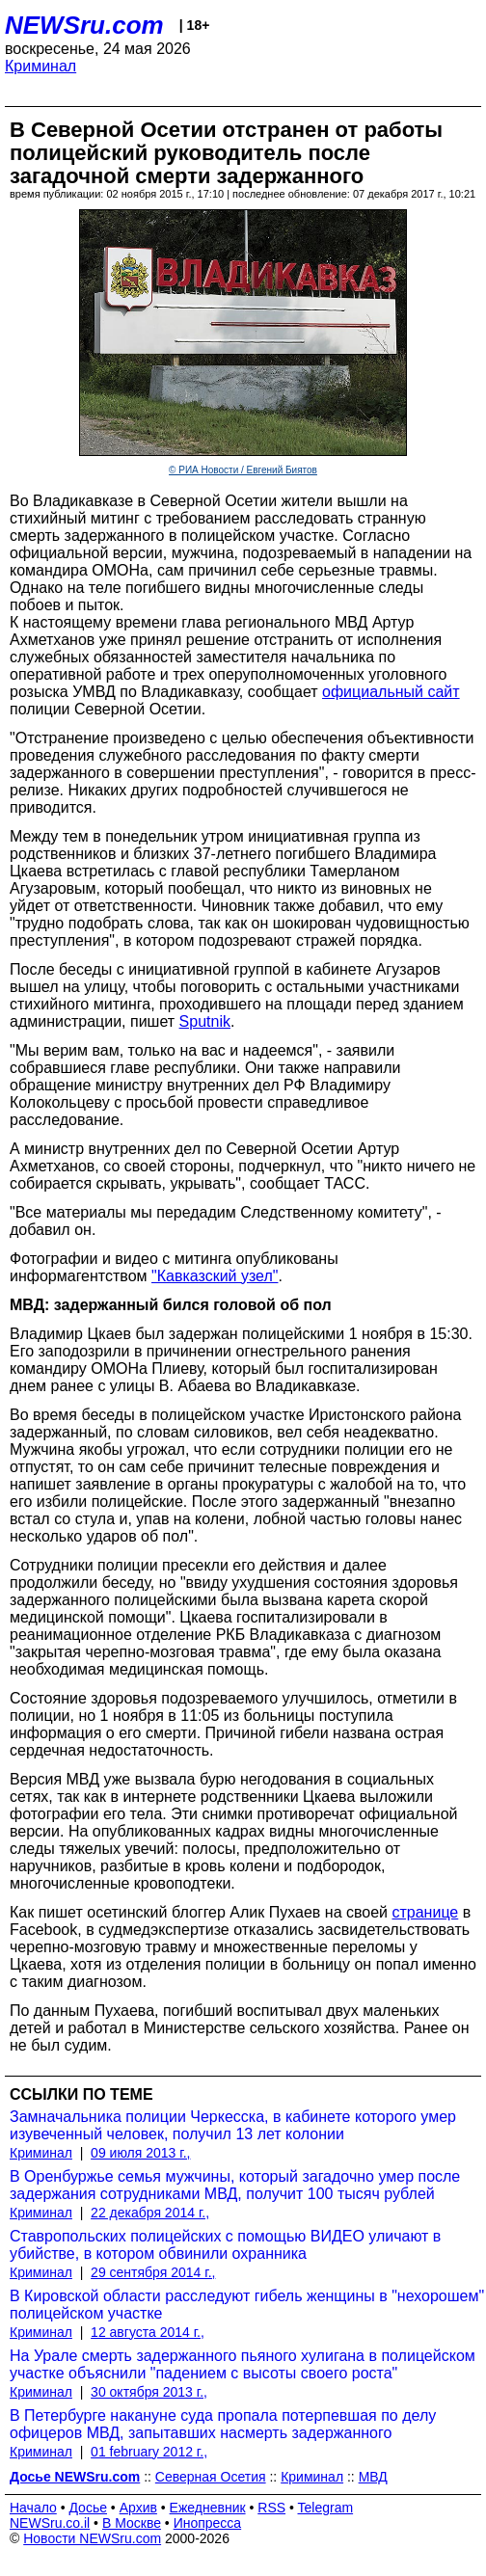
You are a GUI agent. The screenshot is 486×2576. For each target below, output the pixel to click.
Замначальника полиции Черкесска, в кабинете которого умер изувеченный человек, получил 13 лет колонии (233, 2125)
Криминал (40, 66)
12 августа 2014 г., (147, 2332)
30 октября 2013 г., (149, 2392)
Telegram (326, 2507)
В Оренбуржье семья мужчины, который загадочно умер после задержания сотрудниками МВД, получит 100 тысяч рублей (235, 2185)
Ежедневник (208, 2507)
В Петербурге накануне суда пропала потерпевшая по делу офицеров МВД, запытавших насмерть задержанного (223, 2424)
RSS (271, 2507)
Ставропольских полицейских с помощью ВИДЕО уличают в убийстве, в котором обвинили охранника (225, 2245)
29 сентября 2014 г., (153, 2272)
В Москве (131, 2523)
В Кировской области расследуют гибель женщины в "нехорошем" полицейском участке (247, 2304)
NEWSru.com (84, 25)
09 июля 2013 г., (140, 2152)
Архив (138, 2507)
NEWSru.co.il (50, 2523)
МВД (373, 2476)
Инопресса (208, 2523)
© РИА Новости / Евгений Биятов (243, 470)
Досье (87, 2507)
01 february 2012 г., (149, 2451)
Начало (33, 2507)
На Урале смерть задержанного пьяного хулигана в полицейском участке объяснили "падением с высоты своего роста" (242, 2364)
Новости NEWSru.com (92, 2538)
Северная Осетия (210, 2476)
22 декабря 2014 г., (150, 2212)
